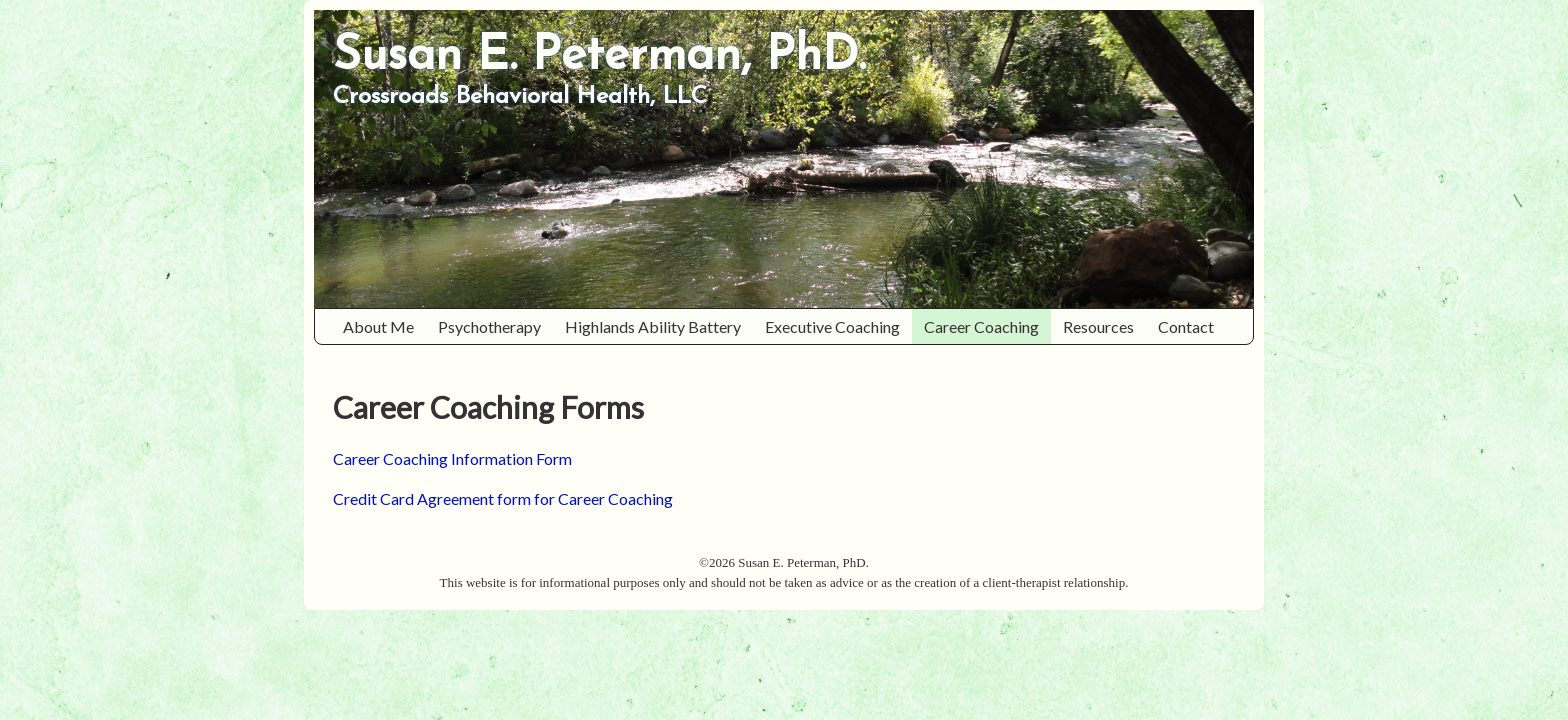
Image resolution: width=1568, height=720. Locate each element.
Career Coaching (987, 326)
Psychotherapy (495, 326)
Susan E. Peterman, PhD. (599, 57)
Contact (1186, 326)
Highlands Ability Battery (659, 326)
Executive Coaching (832, 326)
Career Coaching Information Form (452, 458)
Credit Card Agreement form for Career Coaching (503, 498)
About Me (384, 326)
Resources (1104, 326)
